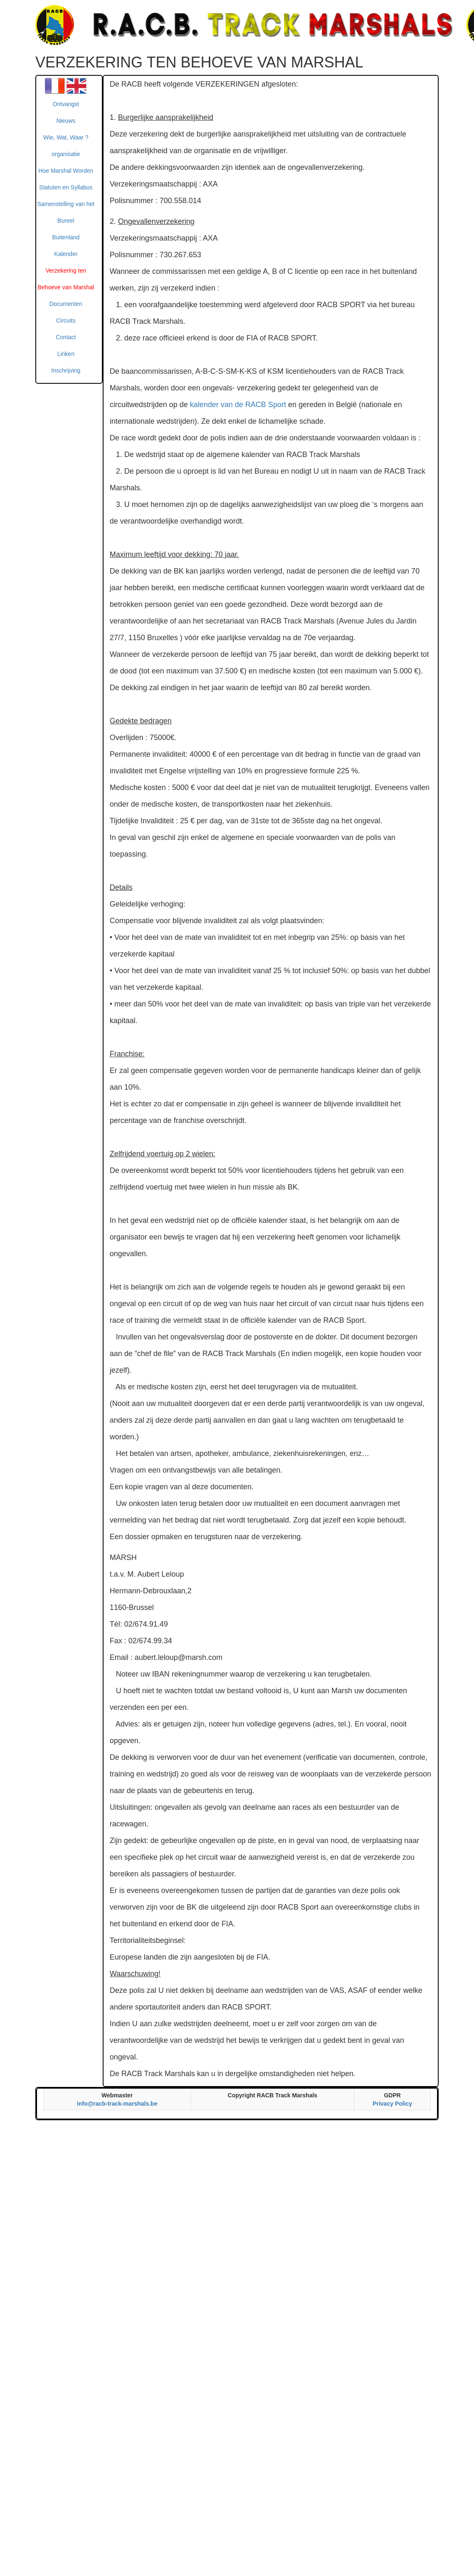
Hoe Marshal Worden (65, 170)
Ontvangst (65, 104)
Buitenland (65, 237)
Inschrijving (65, 370)
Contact (66, 337)
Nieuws (65, 120)
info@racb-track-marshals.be (117, 2103)
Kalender (65, 254)
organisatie (66, 154)
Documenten (65, 304)
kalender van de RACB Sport (239, 404)
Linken (65, 353)
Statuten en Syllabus (65, 187)
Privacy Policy (392, 2103)
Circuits (66, 320)
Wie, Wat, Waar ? (66, 137)
